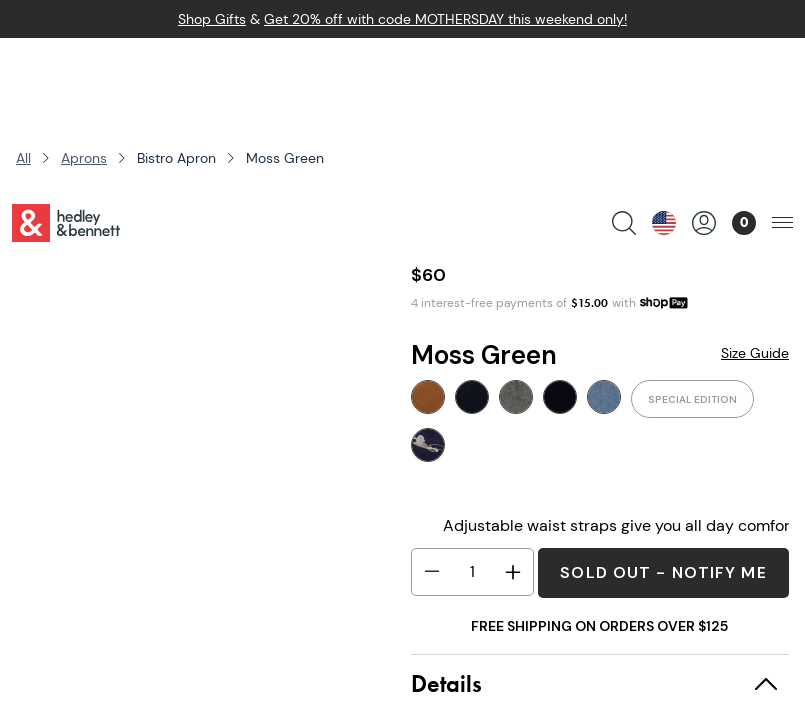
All (23, 158)
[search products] (624, 69)
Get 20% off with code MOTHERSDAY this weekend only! (445, 19)
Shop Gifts (212, 19)
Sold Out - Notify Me (663, 572)
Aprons (84, 158)
